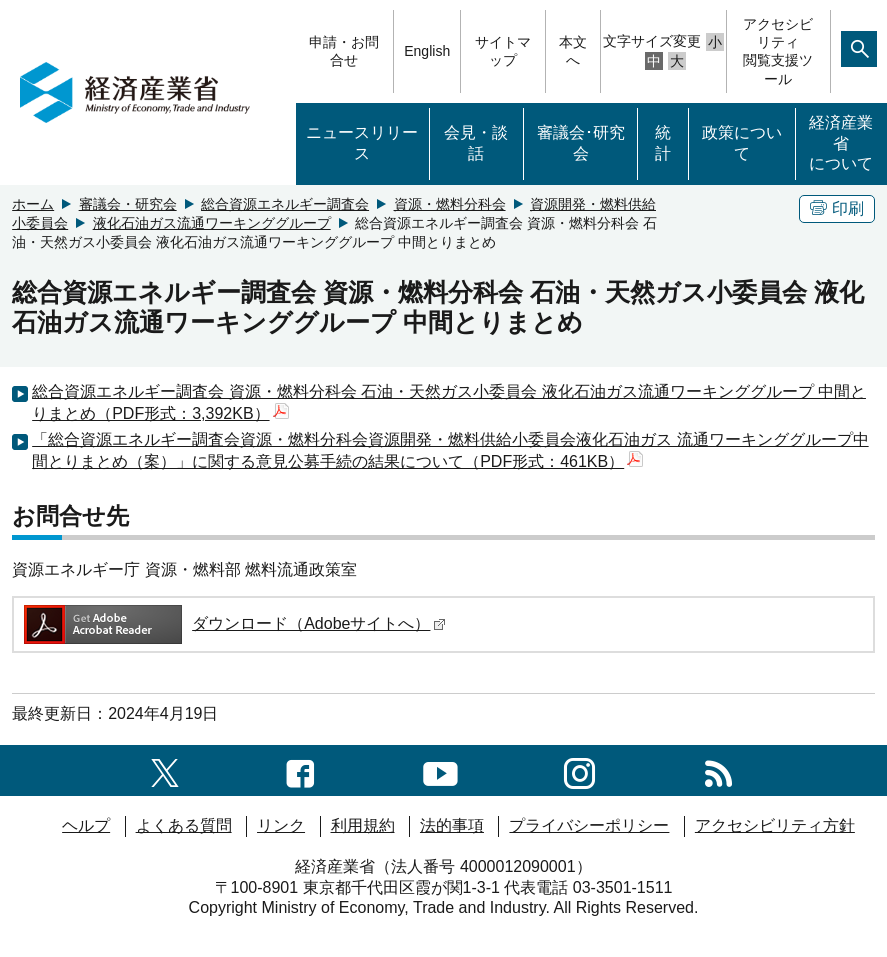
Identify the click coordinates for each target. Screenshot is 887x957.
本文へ (573, 51)
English (427, 51)
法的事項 (452, 825)
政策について (742, 143)
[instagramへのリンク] (579, 769)
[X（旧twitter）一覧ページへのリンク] (165, 769)
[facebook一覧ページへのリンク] (300, 769)
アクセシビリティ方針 (775, 825)
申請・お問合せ (344, 51)
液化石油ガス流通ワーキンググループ (212, 223)
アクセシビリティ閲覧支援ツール (778, 51)
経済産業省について (841, 143)
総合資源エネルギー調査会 (285, 204)
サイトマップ (503, 51)
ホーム (33, 204)
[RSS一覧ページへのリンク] (718, 769)
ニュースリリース (362, 143)
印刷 (837, 208)
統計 (663, 143)
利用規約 (363, 825)
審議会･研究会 (581, 143)
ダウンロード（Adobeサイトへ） (233, 623)
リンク (281, 825)
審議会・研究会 (128, 204)
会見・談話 (476, 143)
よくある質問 (184, 825)
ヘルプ (86, 825)
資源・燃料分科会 (450, 204)
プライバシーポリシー (589, 825)
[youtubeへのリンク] (440, 769)
